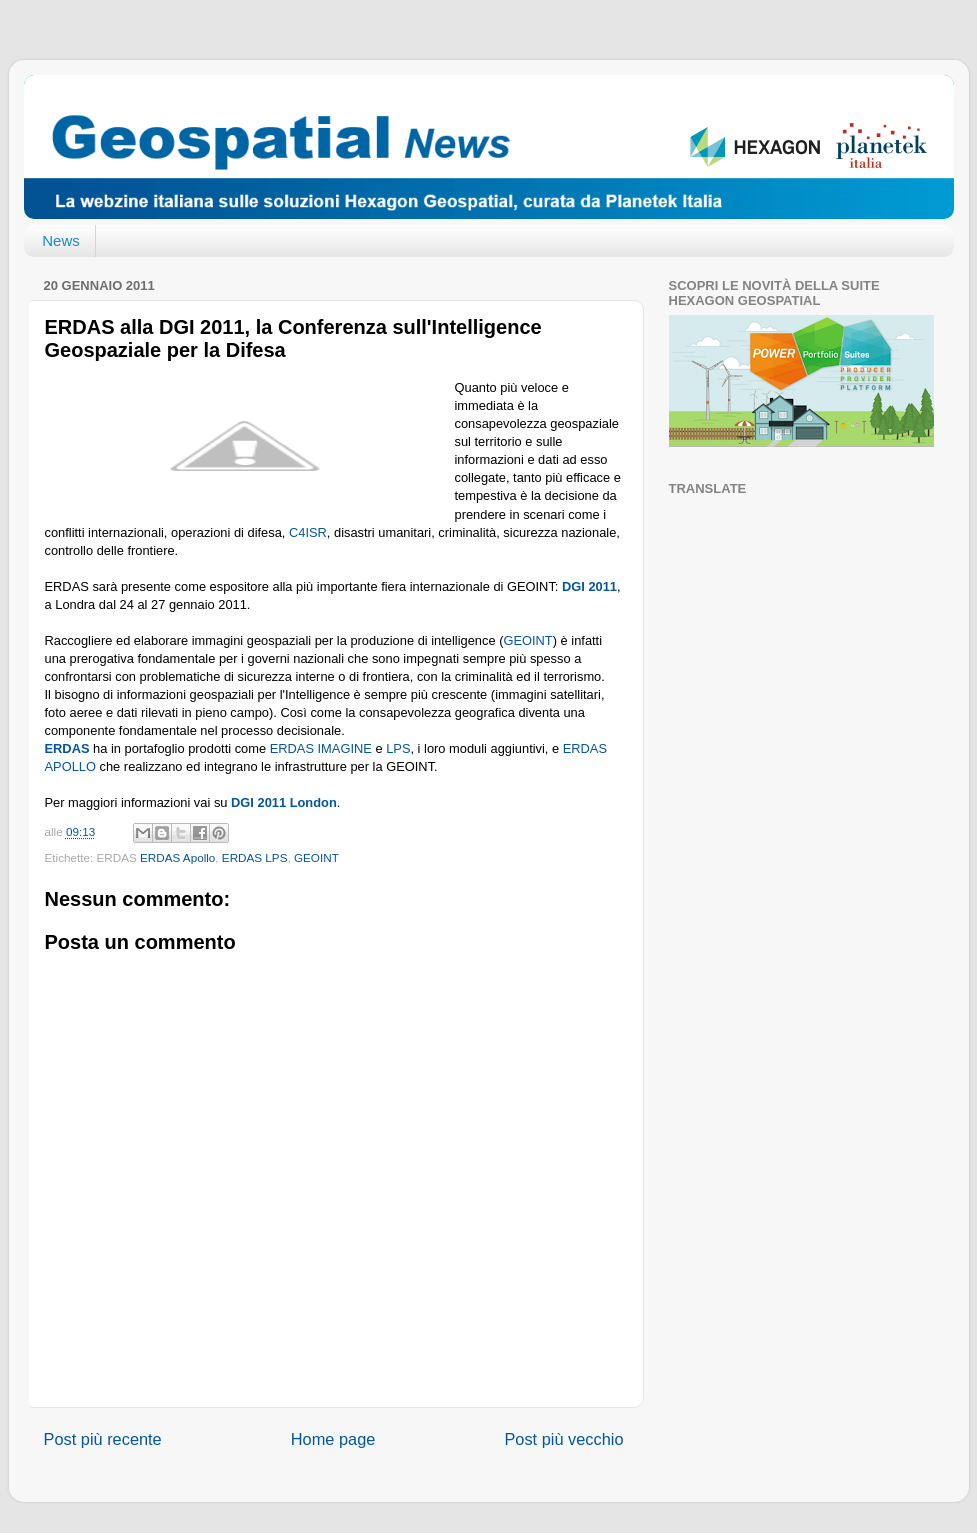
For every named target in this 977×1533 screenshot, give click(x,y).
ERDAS (67, 748)
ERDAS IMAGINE (321, 748)
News (61, 240)
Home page (333, 1439)
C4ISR (308, 532)
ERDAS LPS (255, 857)
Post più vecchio (563, 1439)
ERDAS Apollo (177, 857)
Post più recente (103, 1439)
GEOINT (527, 640)
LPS (398, 748)
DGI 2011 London (284, 802)
